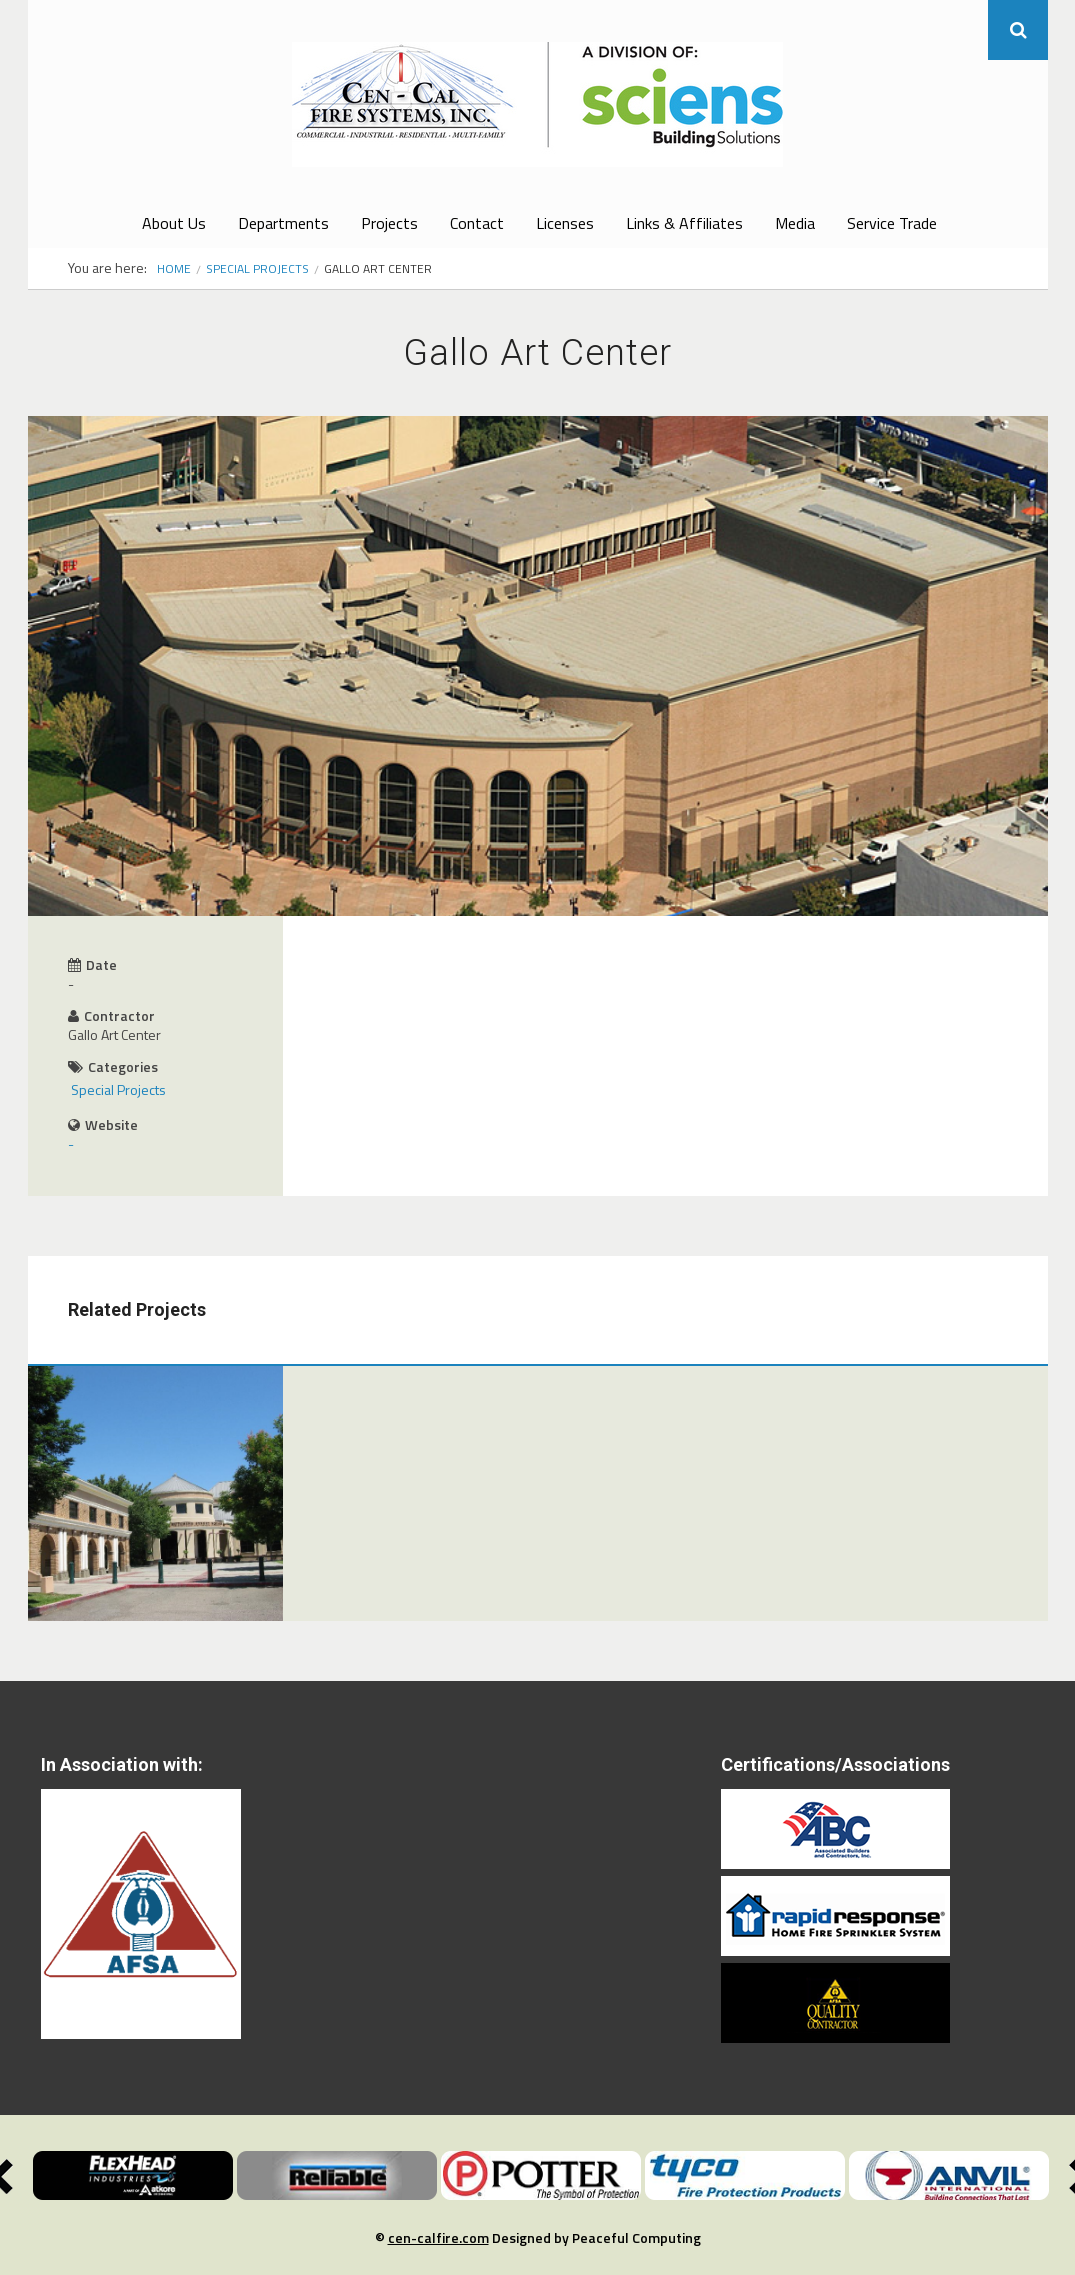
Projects (389, 223)
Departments (283, 223)
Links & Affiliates (684, 223)
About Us (174, 223)
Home (174, 268)
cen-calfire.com (438, 2237)
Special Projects (257, 268)
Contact (477, 223)
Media (795, 223)
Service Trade (892, 223)
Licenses (565, 223)
